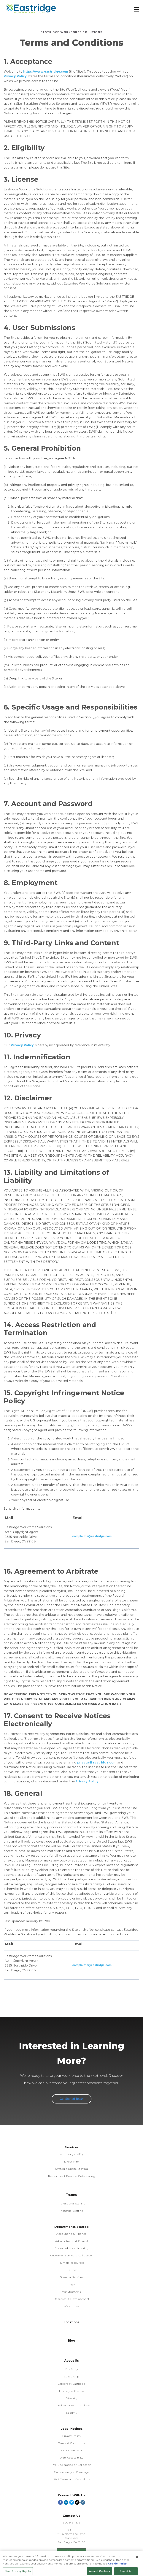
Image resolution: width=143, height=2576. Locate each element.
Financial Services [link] (71, 2276)
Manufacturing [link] (71, 2291)
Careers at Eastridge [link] (71, 2383)
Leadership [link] (71, 2376)
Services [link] (71, 2147)
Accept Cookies (99, 2571)
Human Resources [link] (71, 2262)
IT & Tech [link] (71, 2269)
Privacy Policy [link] (71, 2435)
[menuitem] (71, 2176)
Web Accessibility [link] (71, 2457)
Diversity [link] (71, 2397)
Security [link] (71, 2412)
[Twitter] (71, 2501)
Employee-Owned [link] (71, 2390)
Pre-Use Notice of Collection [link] (71, 2464)
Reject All (126, 2571)
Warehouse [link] (71, 2305)
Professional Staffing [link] (71, 2203)
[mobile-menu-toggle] (136, 9)
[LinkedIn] (66, 2501)
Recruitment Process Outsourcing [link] (71, 2176)
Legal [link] (71, 2284)
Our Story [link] (71, 2368)
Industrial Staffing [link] (71, 2210)
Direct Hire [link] (71, 2161)
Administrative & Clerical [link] (71, 2240)
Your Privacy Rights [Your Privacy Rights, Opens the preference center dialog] (18, 2571)
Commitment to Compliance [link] (71, 2405)
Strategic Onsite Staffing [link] (71, 2168)
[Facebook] (60, 2501)
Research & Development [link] (71, 2298)
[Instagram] (82, 2501)
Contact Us (71, 2515)
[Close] (137, 2557)
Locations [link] (71, 2322)
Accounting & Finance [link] (71, 2233)
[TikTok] (77, 2501)
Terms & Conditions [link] (71, 2442)
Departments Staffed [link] (71, 2226)
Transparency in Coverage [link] (71, 2471)
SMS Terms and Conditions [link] (71, 2478)
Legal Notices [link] (71, 2428)
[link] (71, 2191)
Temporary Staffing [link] (71, 2154)
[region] (71, 2563)
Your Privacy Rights (72, 2550)
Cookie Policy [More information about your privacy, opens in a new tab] (117, 2563)
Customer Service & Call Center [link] (71, 2255)
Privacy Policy (15, 76)
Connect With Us (71, 2494)
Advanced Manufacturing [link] (72, 2248)
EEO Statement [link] (71, 2449)
